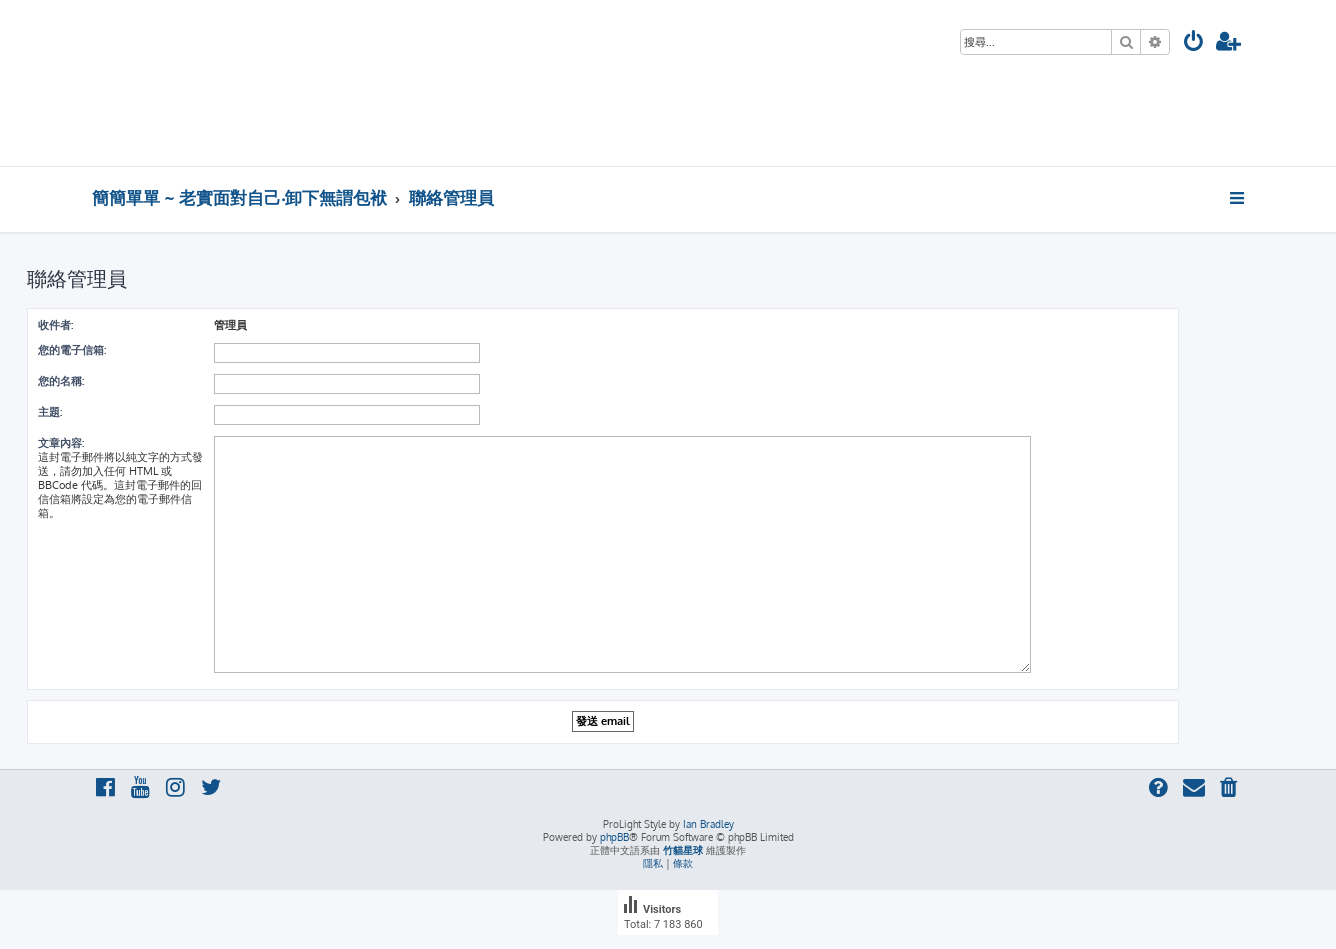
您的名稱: (61, 381)
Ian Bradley (708, 824)
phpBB (614, 837)
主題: (50, 412)
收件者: (55, 325)
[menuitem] (1194, 43)
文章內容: (61, 443)
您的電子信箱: (72, 350)
